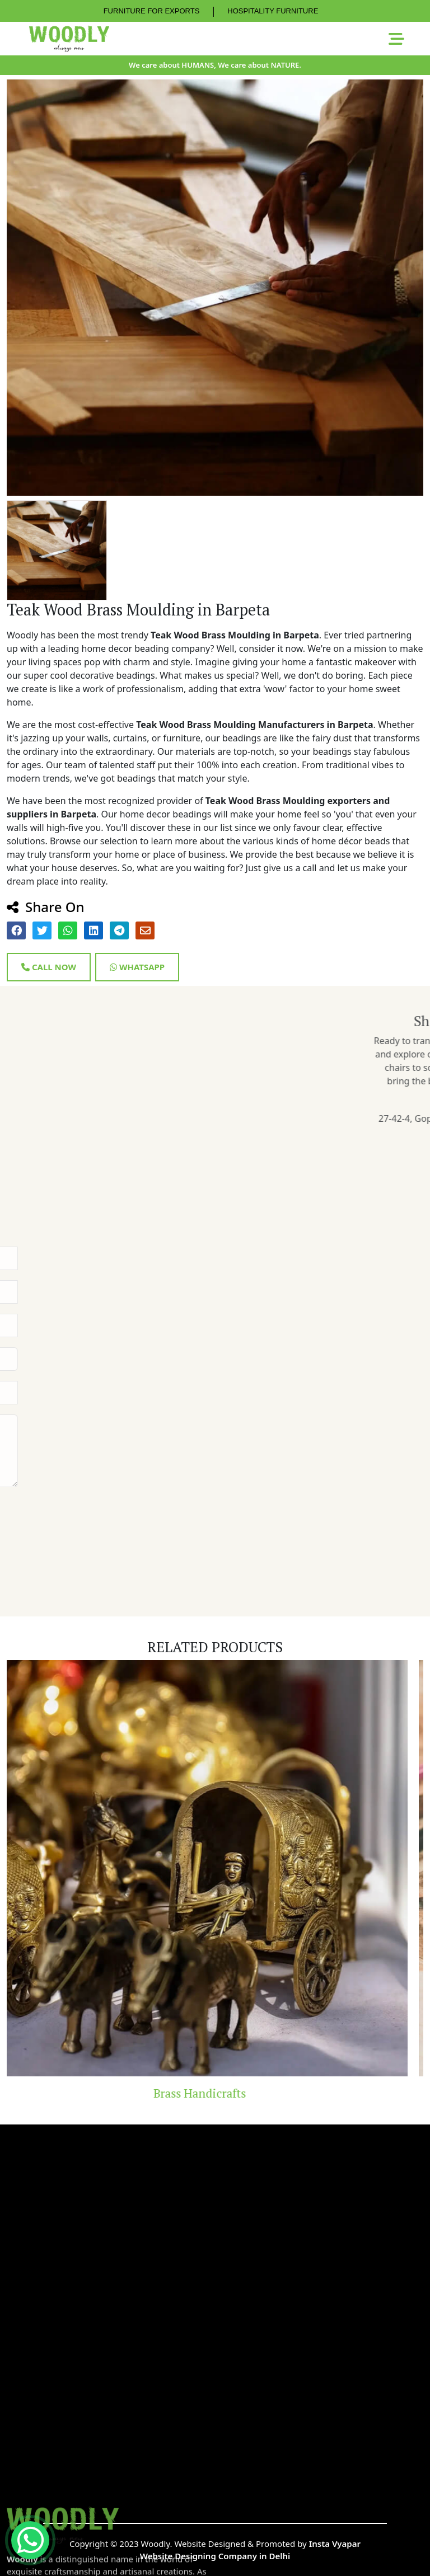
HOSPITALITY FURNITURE (272, 11)
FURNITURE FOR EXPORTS (152, 11)
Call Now (48, 966)
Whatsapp (137, 966)
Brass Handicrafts (215, 2093)
